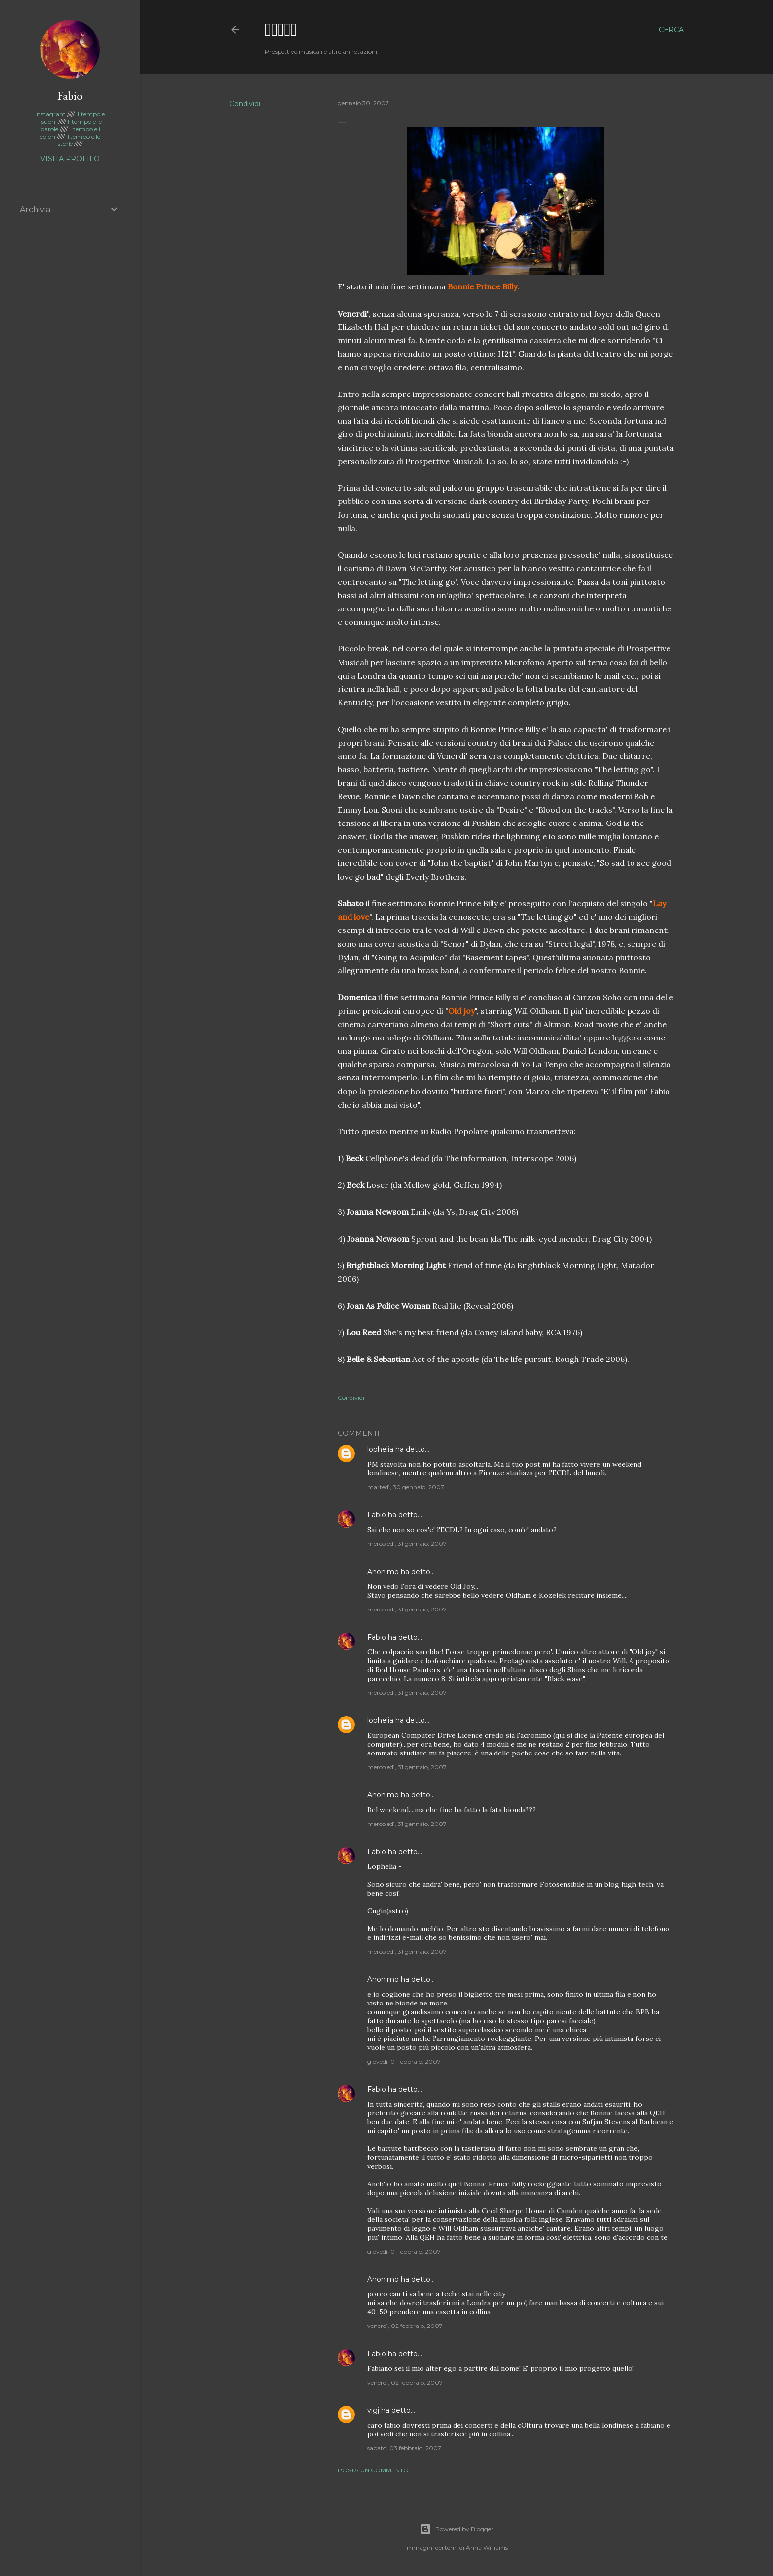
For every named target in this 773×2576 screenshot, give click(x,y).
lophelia (380, 1449)
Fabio (376, 1514)
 (281, 29)
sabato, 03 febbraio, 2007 (404, 2448)
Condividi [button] (244, 103)
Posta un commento (373, 2470)
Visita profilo (70, 158)
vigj (373, 2410)
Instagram (51, 114)
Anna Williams (487, 2547)
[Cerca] (671, 29)
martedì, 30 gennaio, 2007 (405, 1487)
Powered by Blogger (456, 2529)
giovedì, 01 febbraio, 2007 (404, 2061)
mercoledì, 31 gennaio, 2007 (407, 1543)
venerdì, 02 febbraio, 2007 (405, 2325)
